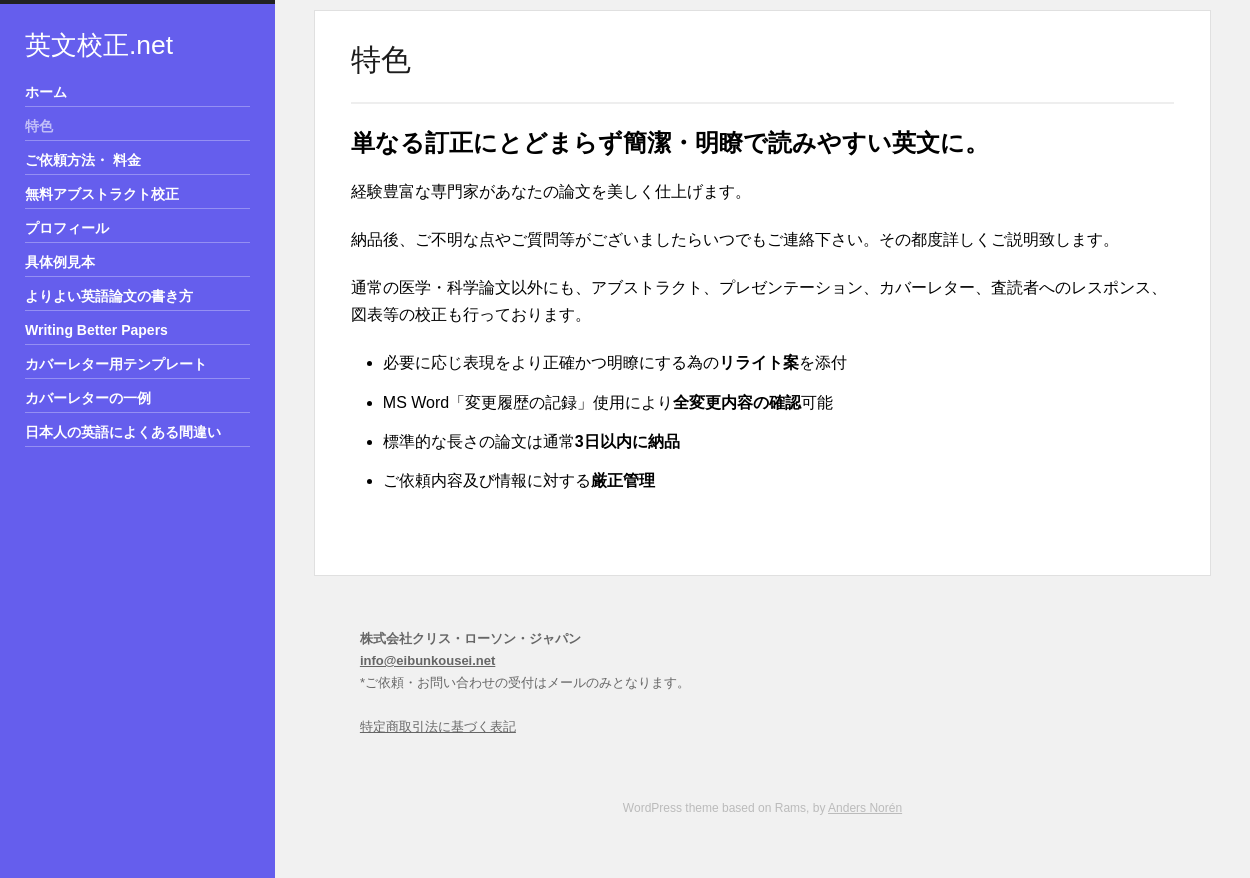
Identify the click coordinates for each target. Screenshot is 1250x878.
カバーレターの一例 (88, 398)
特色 (39, 126)
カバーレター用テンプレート (116, 364)
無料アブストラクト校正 (102, 194)
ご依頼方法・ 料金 (83, 160)
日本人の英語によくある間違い (123, 432)
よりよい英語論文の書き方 (109, 296)
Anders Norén (865, 808)
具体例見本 (60, 262)
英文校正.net (99, 45)
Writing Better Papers (96, 330)
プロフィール (67, 228)
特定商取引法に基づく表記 (438, 726)
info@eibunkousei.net (427, 660)
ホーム (46, 92)
